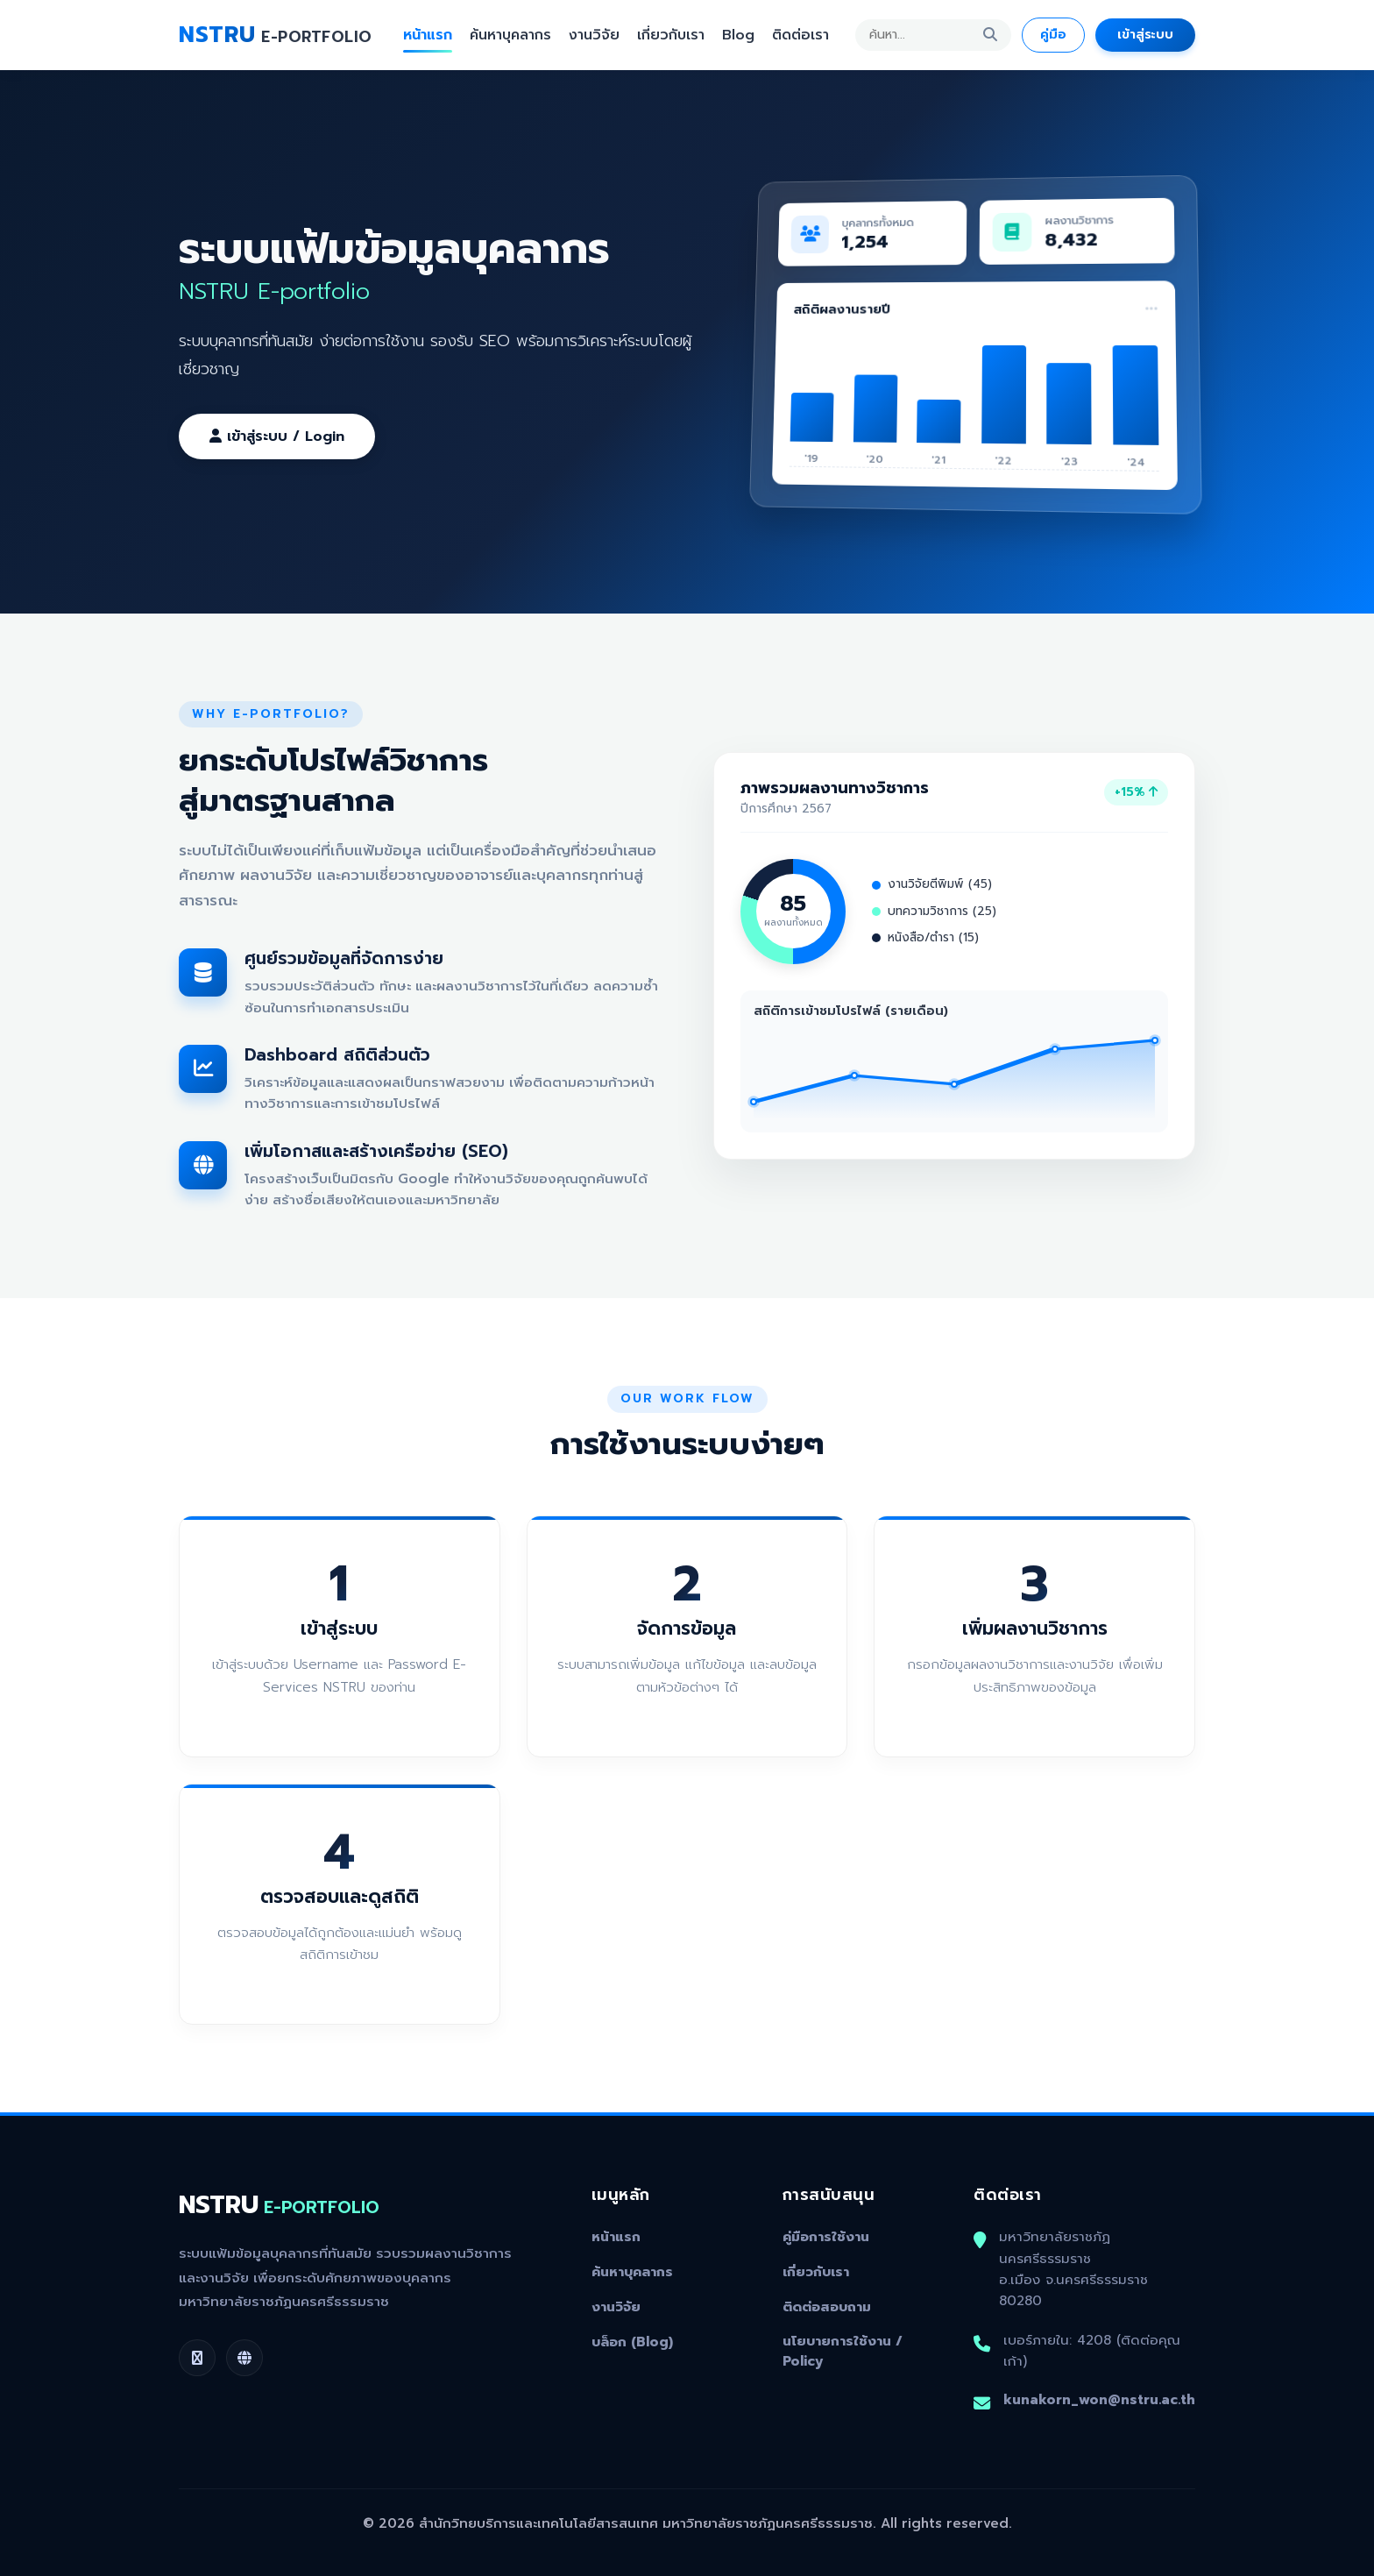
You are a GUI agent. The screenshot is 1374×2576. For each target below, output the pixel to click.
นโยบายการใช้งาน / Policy (843, 2351)
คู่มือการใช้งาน (826, 2236)
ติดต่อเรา (800, 35)
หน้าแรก (427, 35)
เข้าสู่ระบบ (1145, 34)
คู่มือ (1053, 34)
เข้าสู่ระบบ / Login (276, 436)
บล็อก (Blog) (632, 2342)
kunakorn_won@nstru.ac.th (1099, 2399)
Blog (738, 35)
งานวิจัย (594, 35)
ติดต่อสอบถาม (827, 2307)
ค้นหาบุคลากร (510, 35)
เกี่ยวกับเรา (671, 35)
